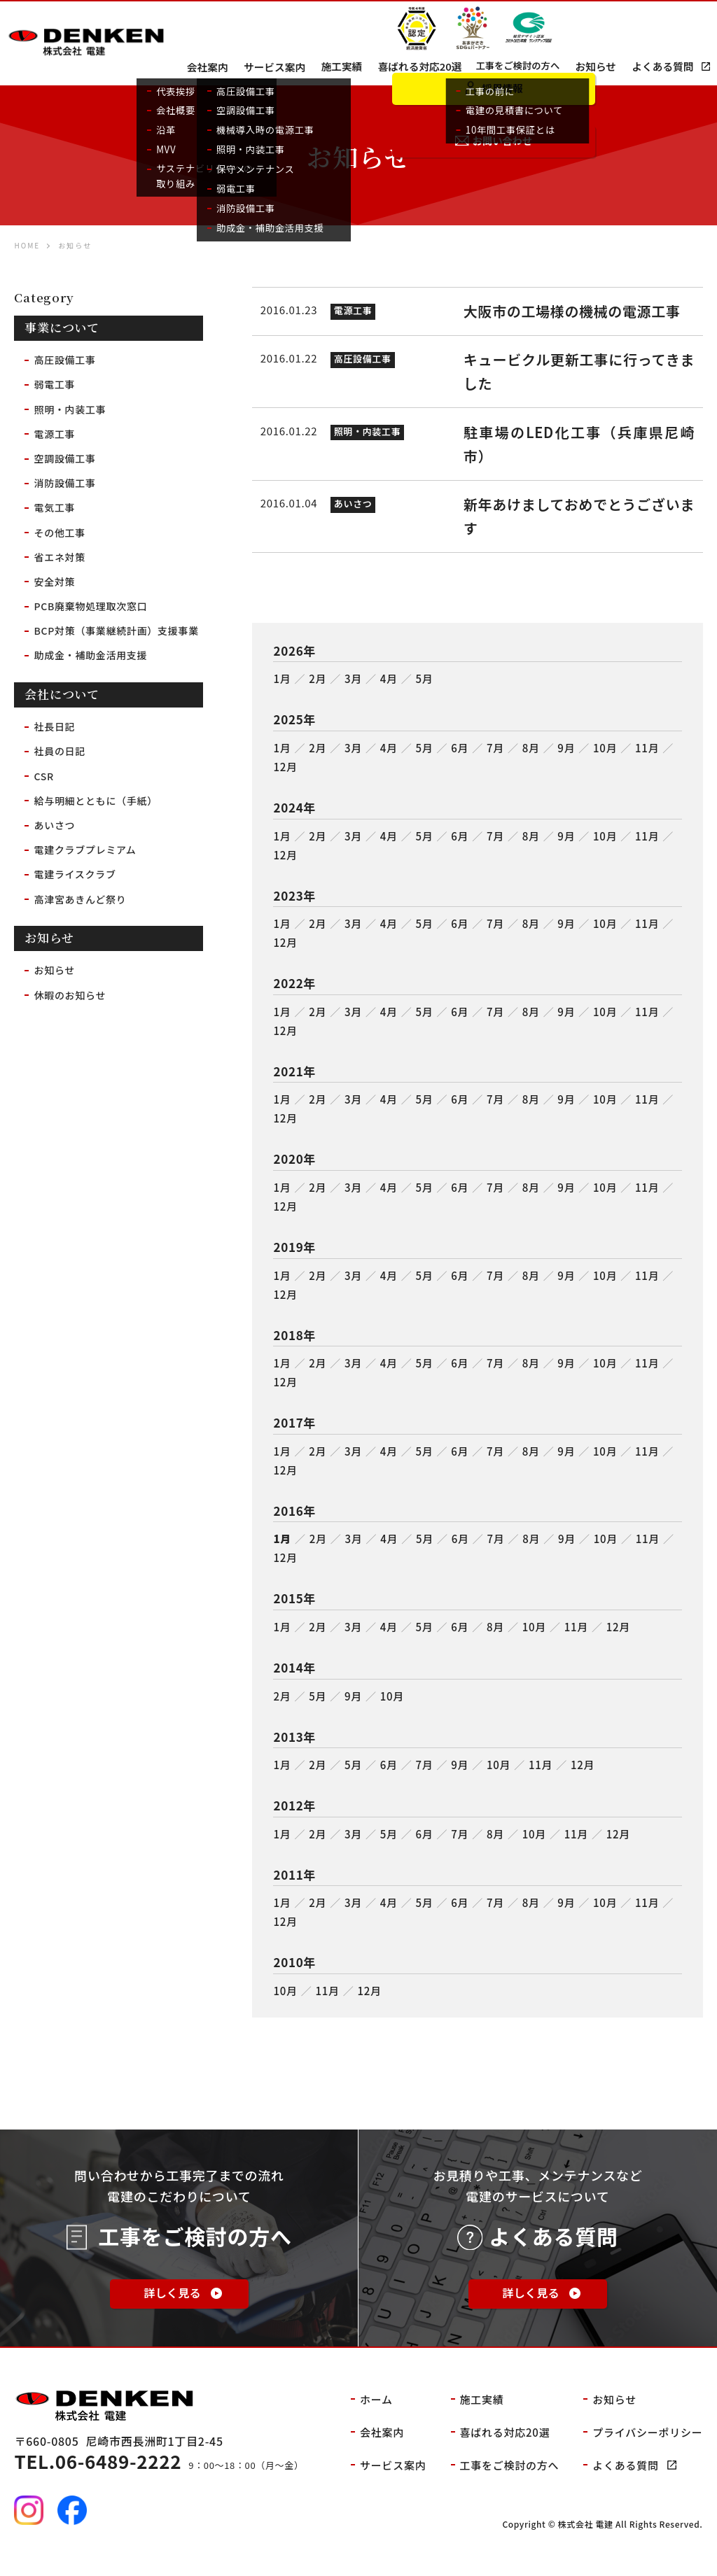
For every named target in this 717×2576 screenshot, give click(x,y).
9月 (566, 763)
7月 (495, 763)
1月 (282, 695)
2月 (317, 695)
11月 (647, 763)
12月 (285, 782)
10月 (605, 763)
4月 (389, 695)
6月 (459, 763)
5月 (424, 695)
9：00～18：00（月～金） (160, 2485)
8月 (531, 763)
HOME (27, 245)
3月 (353, 695)
